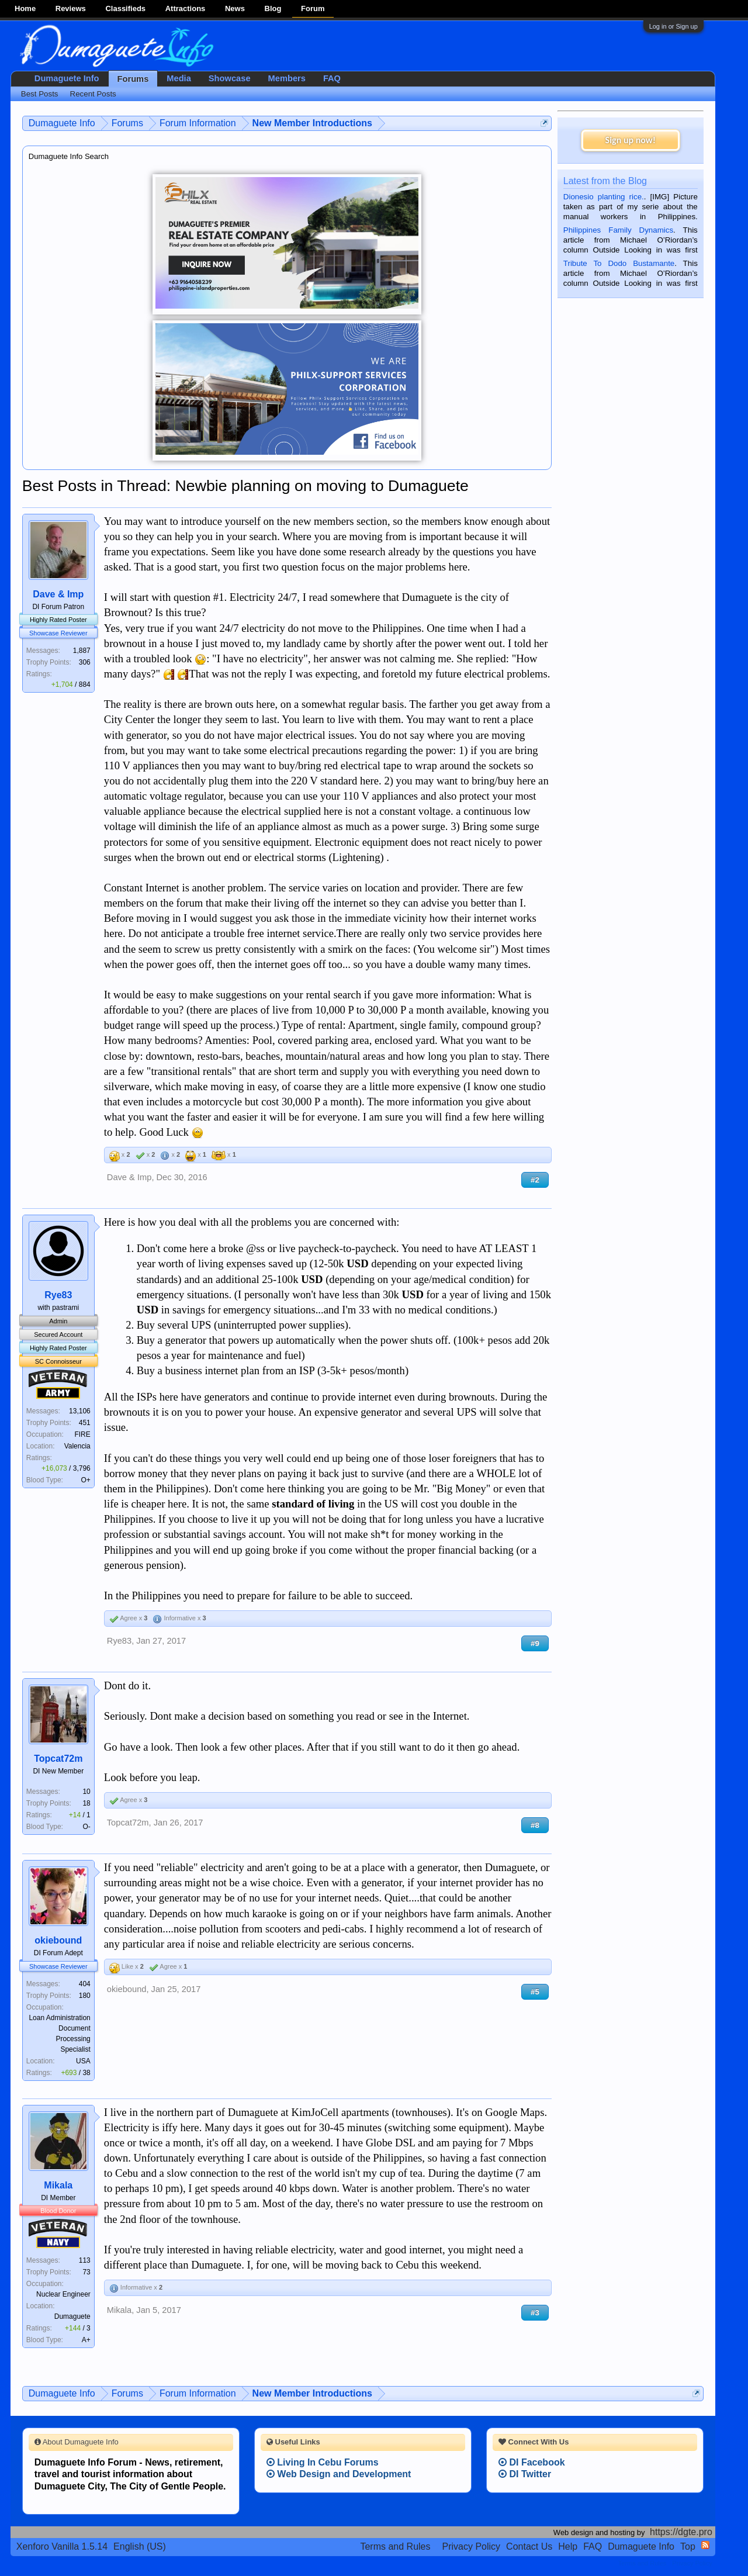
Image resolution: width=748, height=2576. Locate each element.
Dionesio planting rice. (603, 196)
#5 (535, 1991)
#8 (535, 1825)
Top (687, 2546)
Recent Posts (93, 93)
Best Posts (39, 93)
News (235, 8)
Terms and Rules (395, 2546)
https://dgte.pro (681, 2532)
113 (85, 2260)
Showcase (230, 78)
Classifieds (125, 8)
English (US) (139, 2546)
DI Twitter (524, 2474)
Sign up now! (630, 140)
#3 (535, 2312)
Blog (273, 8)
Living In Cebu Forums (322, 2462)
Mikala (58, 2185)
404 (85, 1984)
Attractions (185, 8)
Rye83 (58, 1295)
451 (85, 1423)
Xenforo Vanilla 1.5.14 (62, 2546)
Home (25, 8)
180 (85, 1995)
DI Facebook (531, 2462)
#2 (535, 1179)
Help (567, 2546)
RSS (705, 2545)
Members (287, 78)
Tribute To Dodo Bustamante (618, 263)
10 (86, 1791)
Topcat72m (58, 1759)
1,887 (82, 650)
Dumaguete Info (66, 78)
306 (85, 662)
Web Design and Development (338, 2474)
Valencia (77, 1446)
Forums (133, 79)
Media (179, 78)
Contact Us (529, 2546)
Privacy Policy (471, 2546)
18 (86, 1803)
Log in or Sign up (673, 26)
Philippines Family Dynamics (618, 230)
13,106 (80, 1411)
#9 (535, 1643)
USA (83, 2061)
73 (86, 2272)
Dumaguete (72, 2316)
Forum (312, 8)
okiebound (58, 1940)
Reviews (71, 8)
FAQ (332, 78)
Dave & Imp (58, 594)
